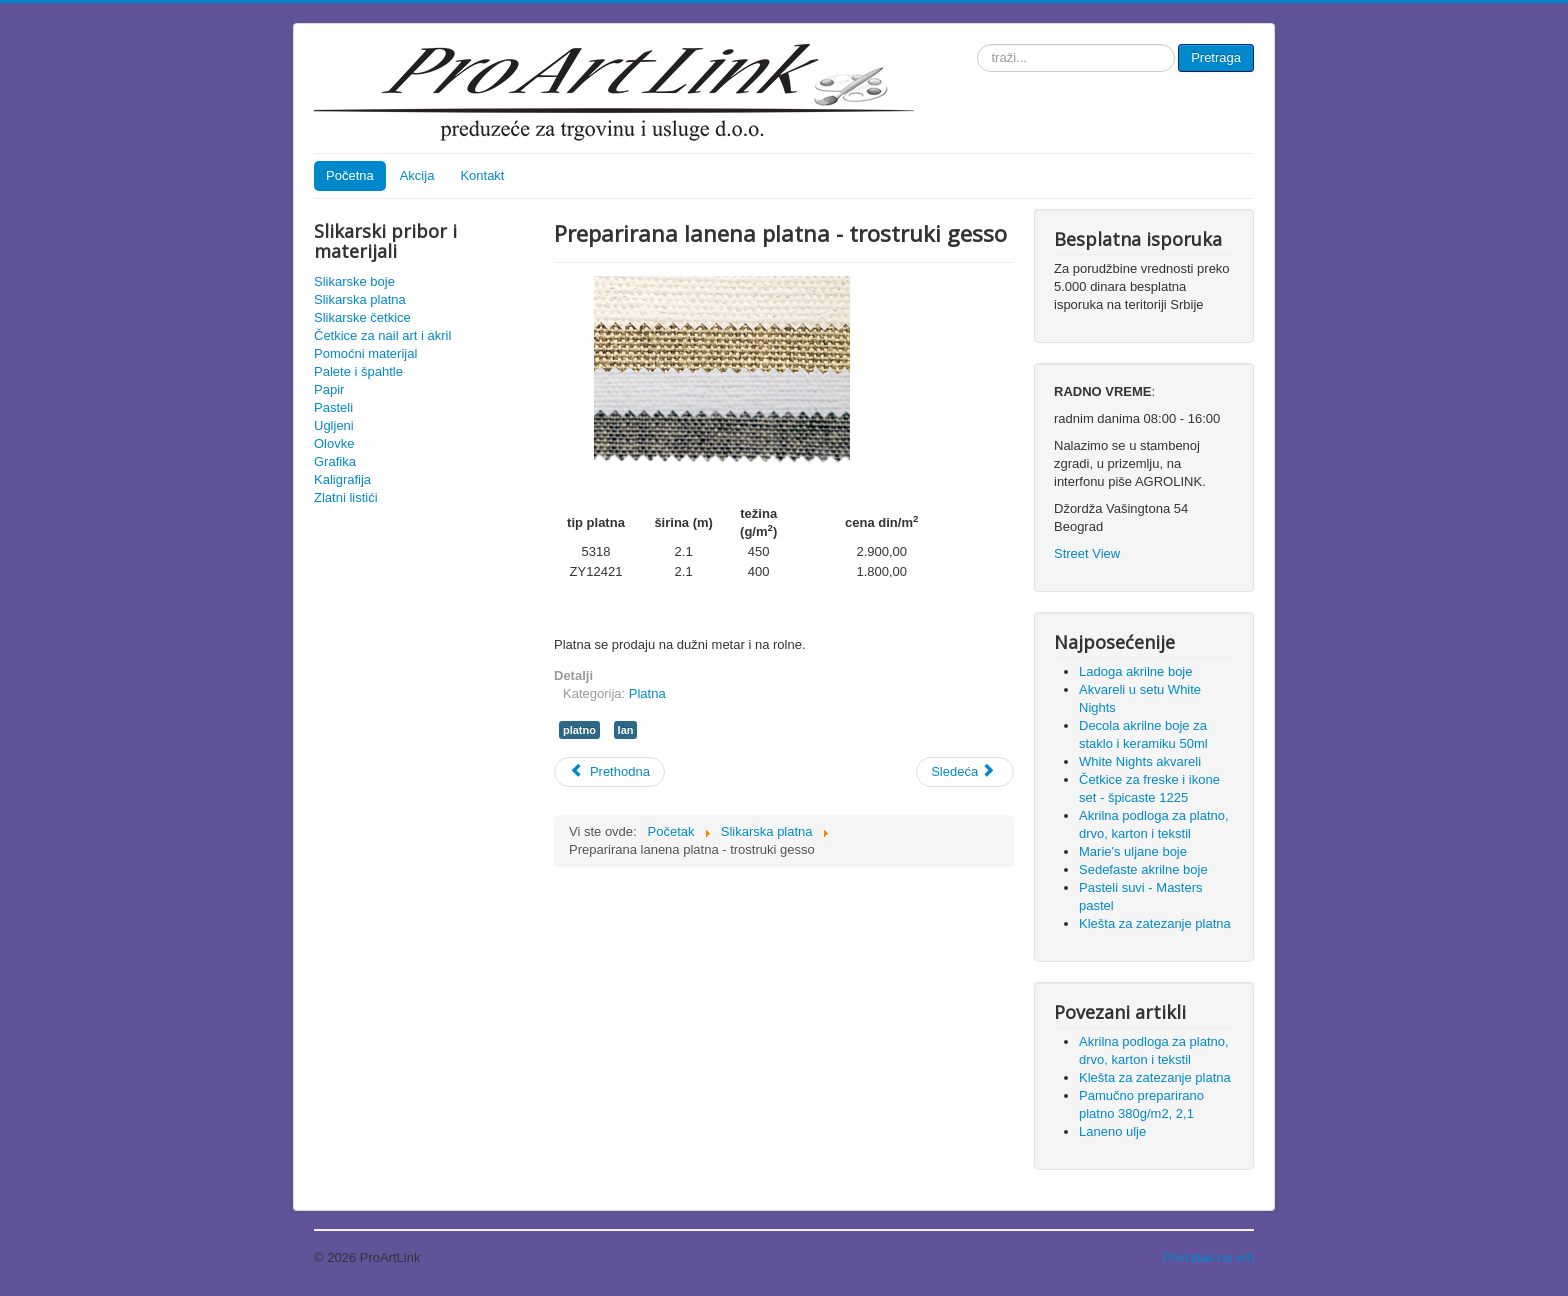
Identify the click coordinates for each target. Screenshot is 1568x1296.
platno (579, 730)
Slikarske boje (354, 281)
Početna (350, 175)
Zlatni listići (346, 497)
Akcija (417, 175)
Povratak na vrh (1208, 1257)
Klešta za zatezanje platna (1155, 1077)
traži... (977, 44)
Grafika (335, 461)
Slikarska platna (360, 299)
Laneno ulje (1112, 1131)
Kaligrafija (342, 479)
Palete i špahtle (358, 371)
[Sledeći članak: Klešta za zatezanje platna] (965, 772)
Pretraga (1216, 57)
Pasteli (333, 407)
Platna (647, 693)
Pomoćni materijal (365, 353)
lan (626, 730)
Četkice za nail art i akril (382, 335)
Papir (329, 389)
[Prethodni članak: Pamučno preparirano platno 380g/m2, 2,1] (609, 772)
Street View (1087, 553)
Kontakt (482, 175)
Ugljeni (334, 425)
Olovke (334, 443)
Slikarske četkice (362, 317)
